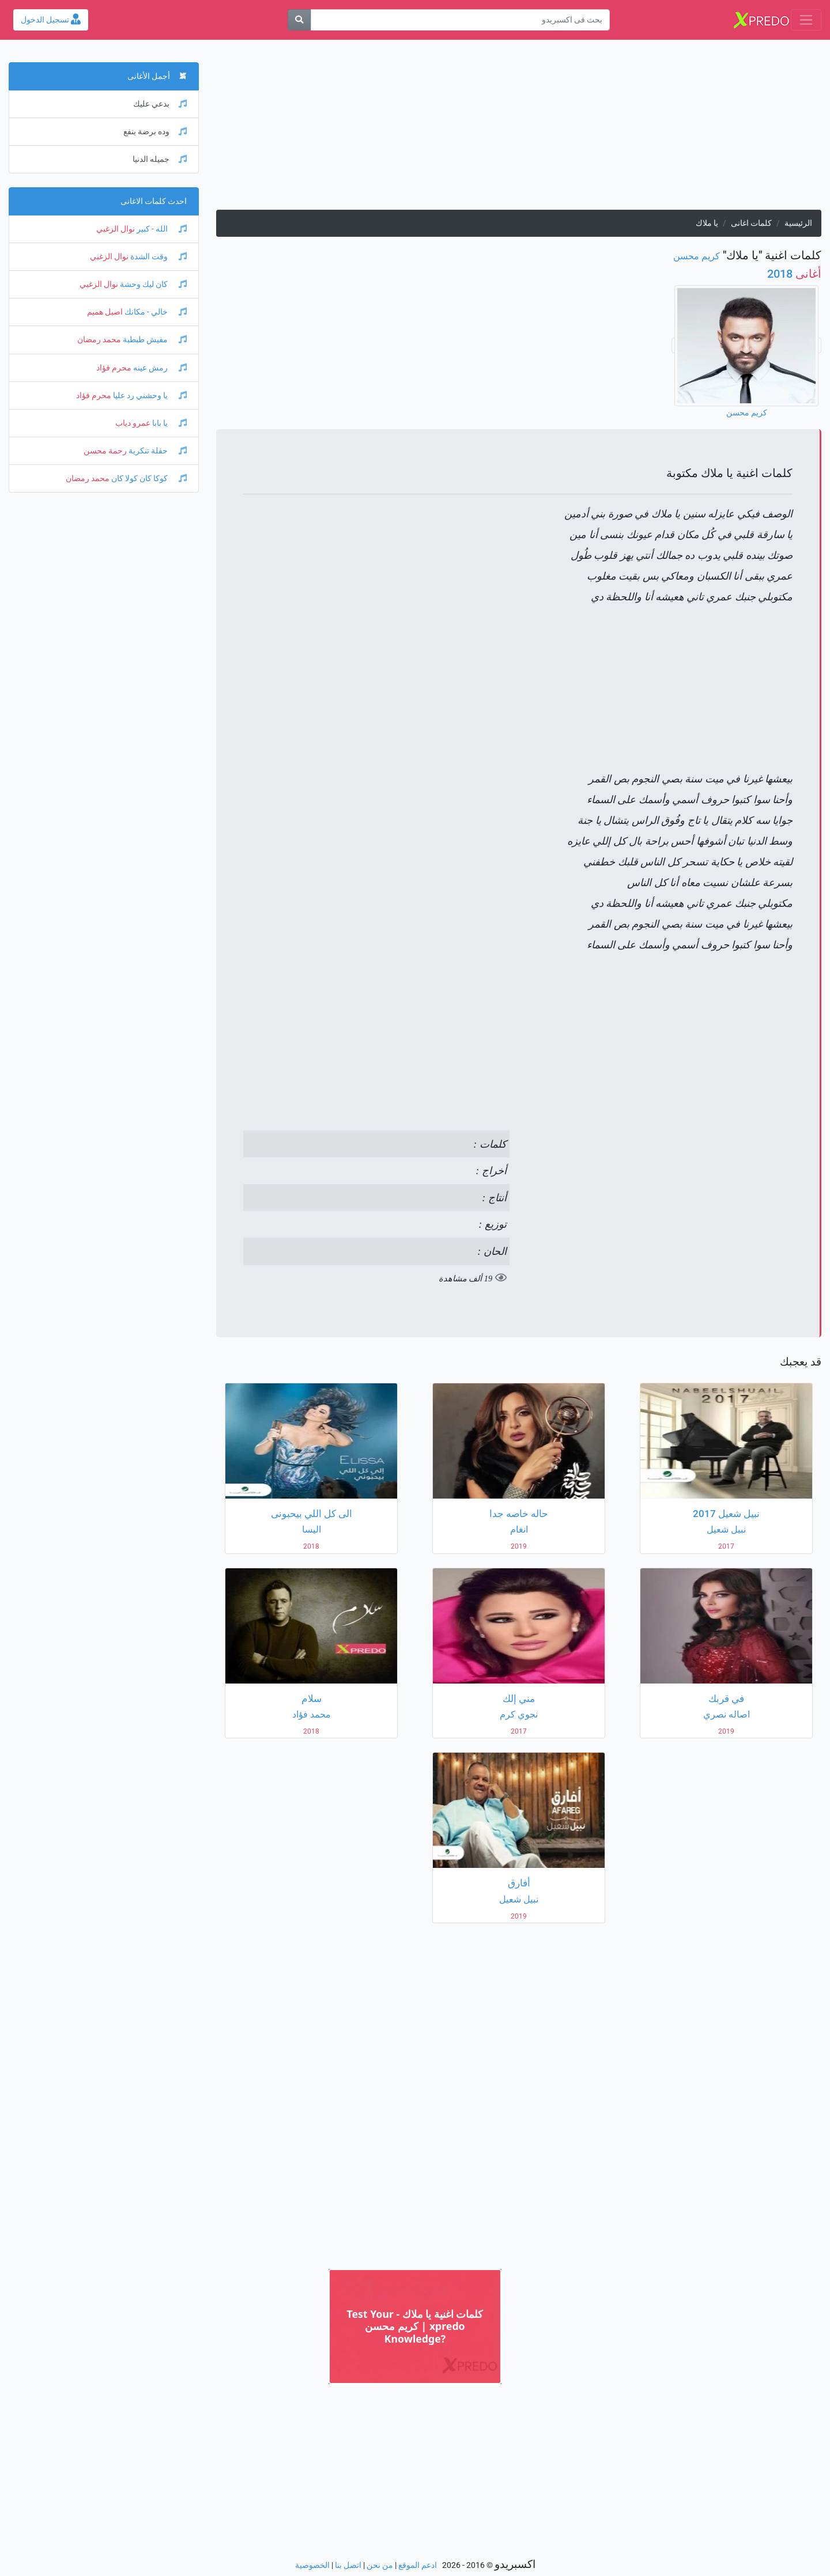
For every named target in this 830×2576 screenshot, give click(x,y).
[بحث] (299, 20)
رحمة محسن (105, 451)
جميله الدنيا (160, 159)
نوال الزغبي (115, 229)
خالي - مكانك (155, 312)
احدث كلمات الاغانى (153, 201)
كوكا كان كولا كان (148, 478)
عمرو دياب (132, 423)
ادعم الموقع (417, 2565)
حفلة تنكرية (157, 451)
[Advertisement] (518, 129)
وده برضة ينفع (155, 132)
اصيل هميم (105, 312)
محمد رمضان (99, 340)
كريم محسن (696, 256)
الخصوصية (312, 2565)
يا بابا (168, 423)
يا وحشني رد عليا (149, 395)
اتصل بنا (348, 2565)
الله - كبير (161, 229)
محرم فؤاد (113, 368)
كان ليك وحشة (152, 284)
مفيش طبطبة (154, 340)
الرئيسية (798, 223)
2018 (794, 274)
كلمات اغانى (751, 223)
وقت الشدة (158, 257)
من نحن (380, 2565)
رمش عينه (159, 368)
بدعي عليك (160, 104)
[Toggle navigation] (806, 20)
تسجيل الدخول (51, 20)
